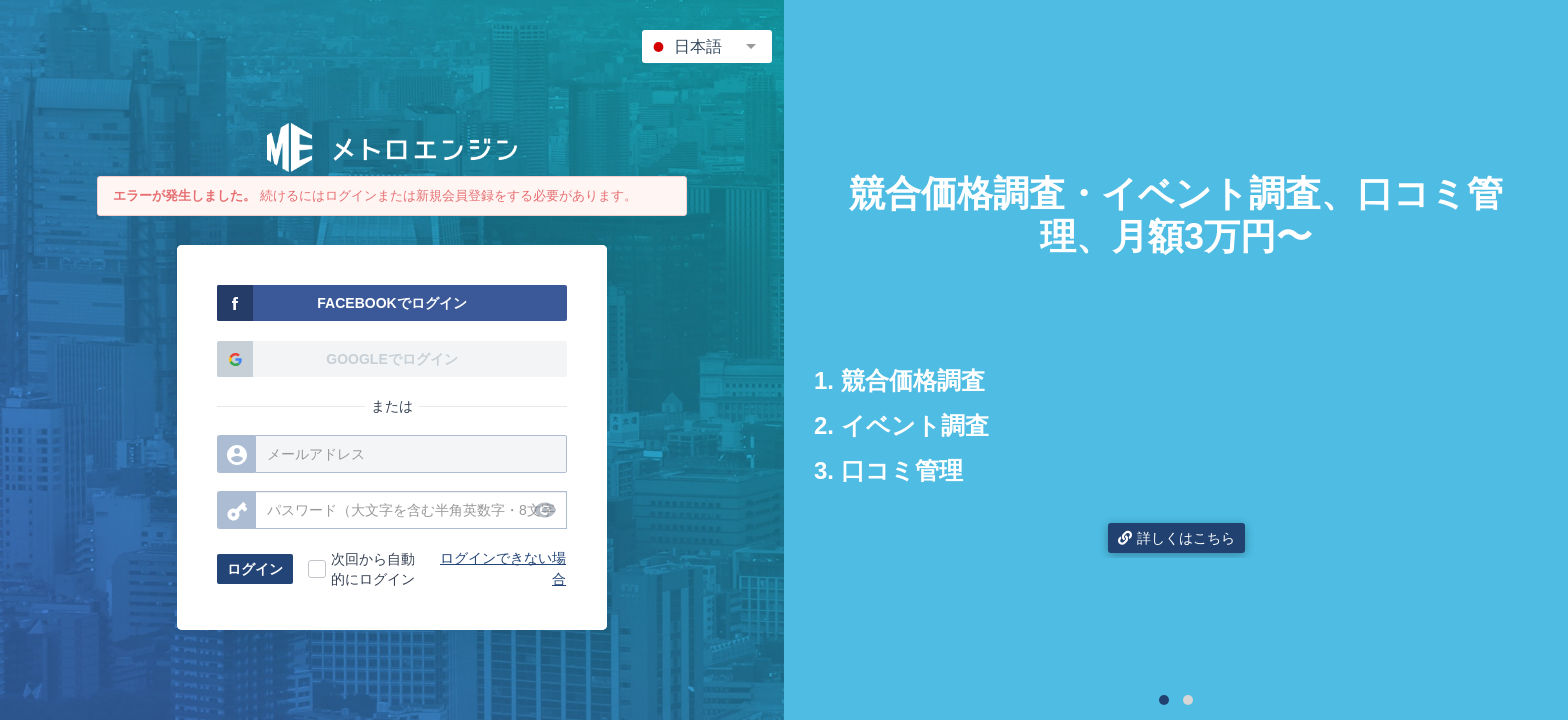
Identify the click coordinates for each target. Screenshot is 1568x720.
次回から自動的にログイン (373, 569)
